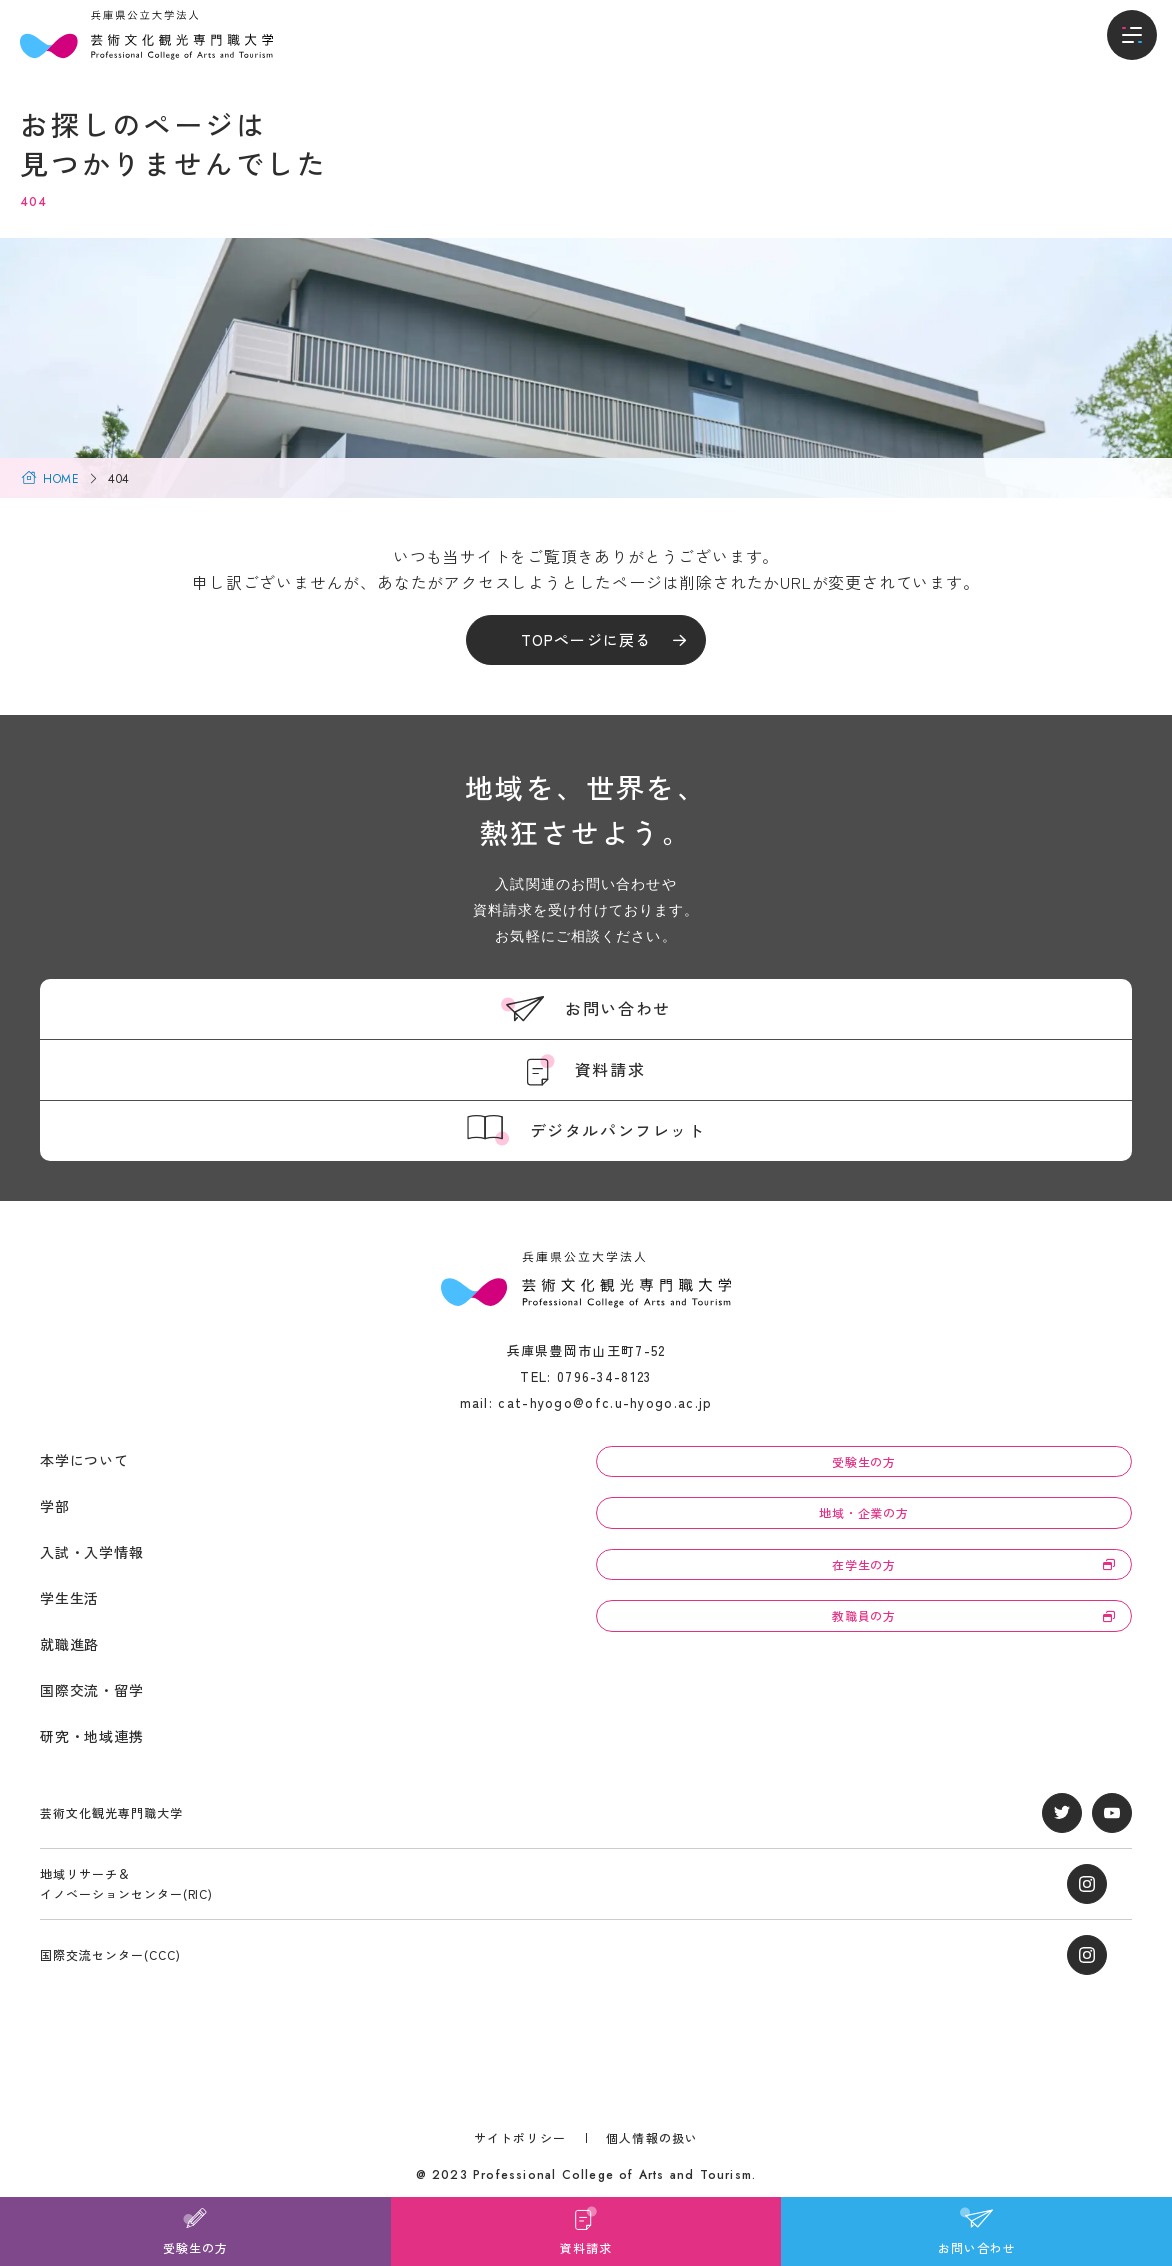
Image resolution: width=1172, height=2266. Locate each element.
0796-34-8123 (604, 1376)
